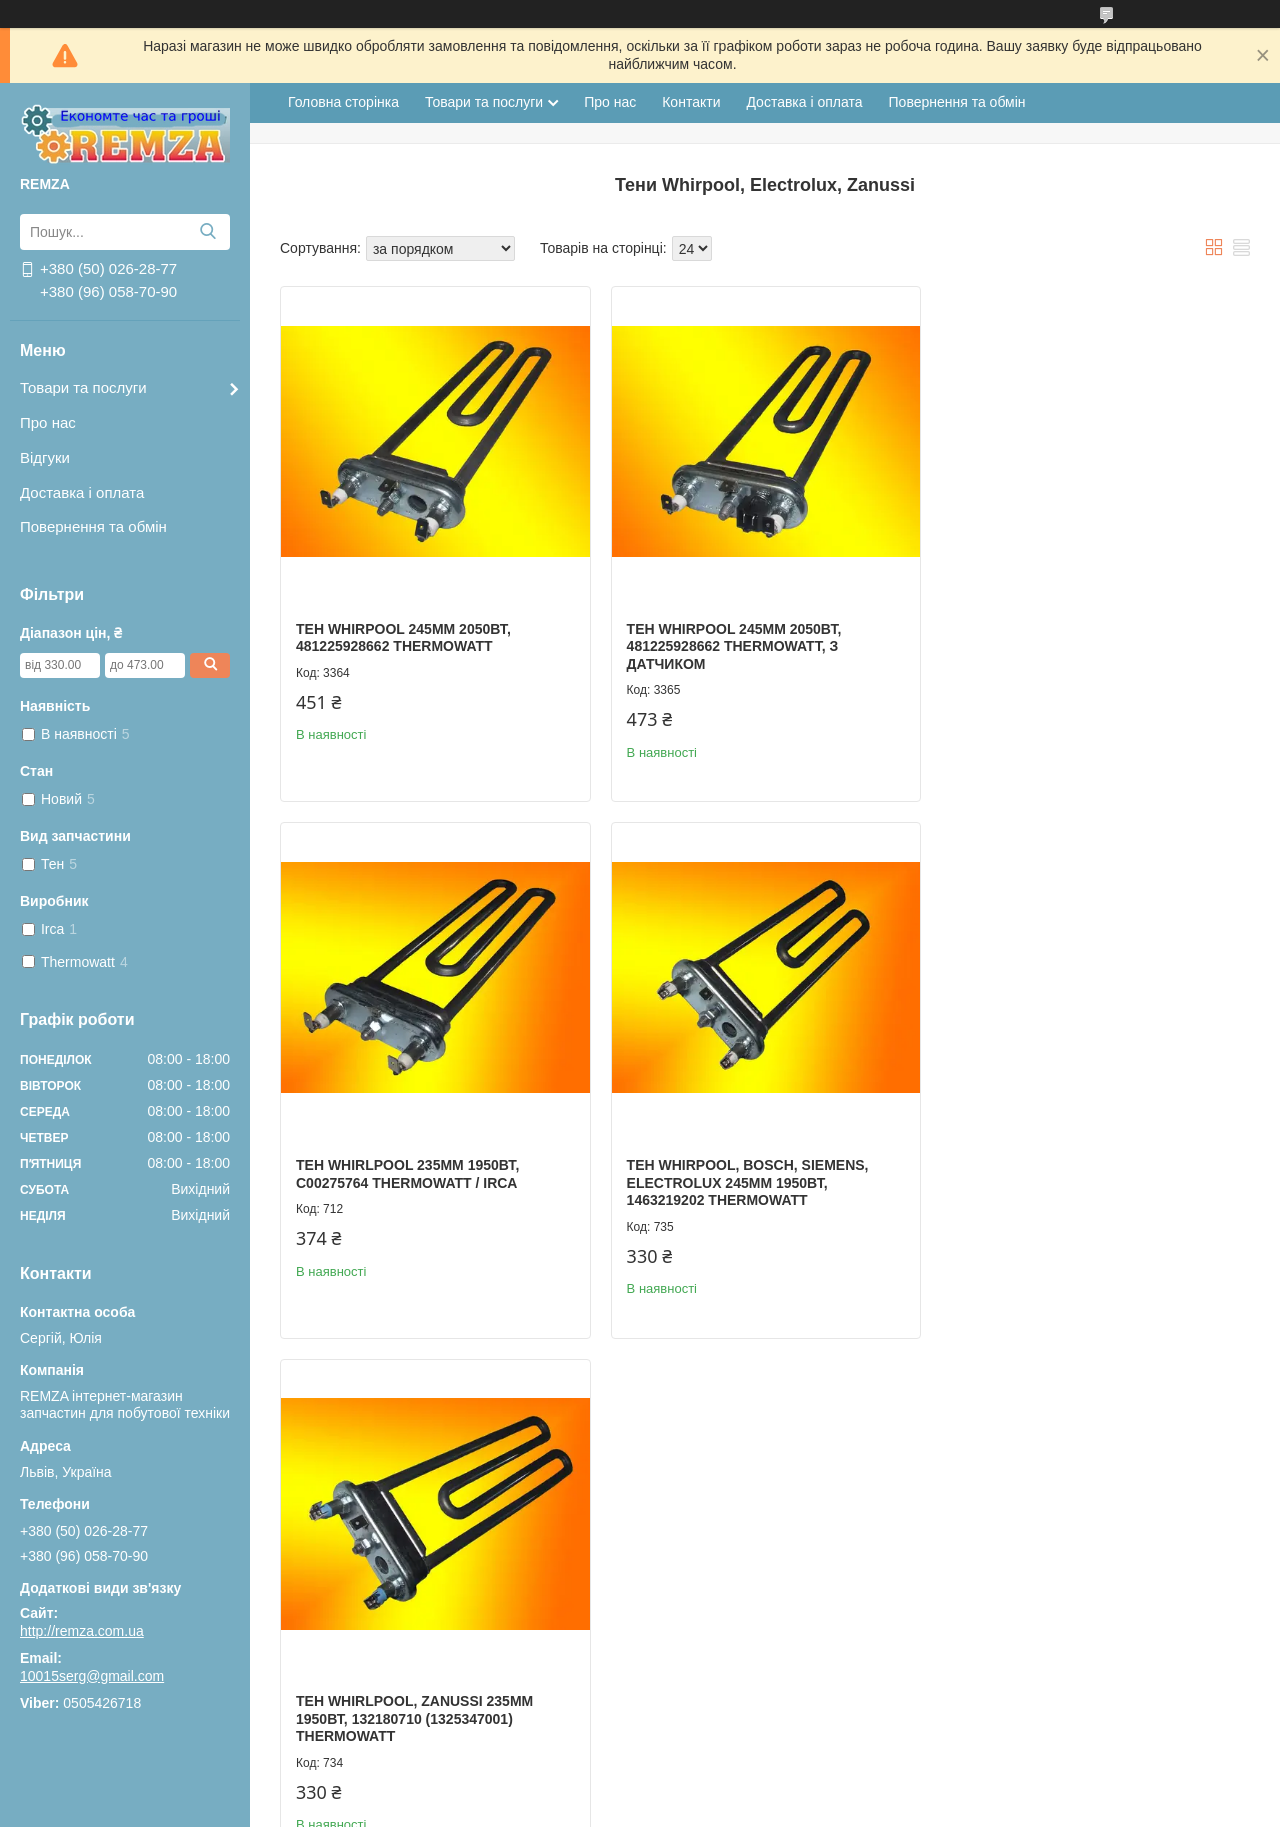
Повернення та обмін (93, 526)
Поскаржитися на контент (727, 1808)
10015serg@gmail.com (92, 1676)
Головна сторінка (343, 102)
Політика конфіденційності (883, 1808)
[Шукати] (207, 232)
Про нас (48, 422)
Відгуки (45, 457)
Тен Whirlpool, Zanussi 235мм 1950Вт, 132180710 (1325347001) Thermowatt (740, 1174)
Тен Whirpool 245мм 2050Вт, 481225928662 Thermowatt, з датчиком (729, 642)
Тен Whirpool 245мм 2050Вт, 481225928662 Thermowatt (403, 634)
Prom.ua (733, 1772)
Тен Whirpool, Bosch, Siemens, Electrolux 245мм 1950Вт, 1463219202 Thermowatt (417, 1174)
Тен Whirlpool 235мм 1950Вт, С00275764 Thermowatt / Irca (1060, 634)
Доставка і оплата (82, 492)
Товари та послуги (83, 387)
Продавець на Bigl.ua (640, 1790)
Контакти (691, 102)
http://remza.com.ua (82, 1631)
